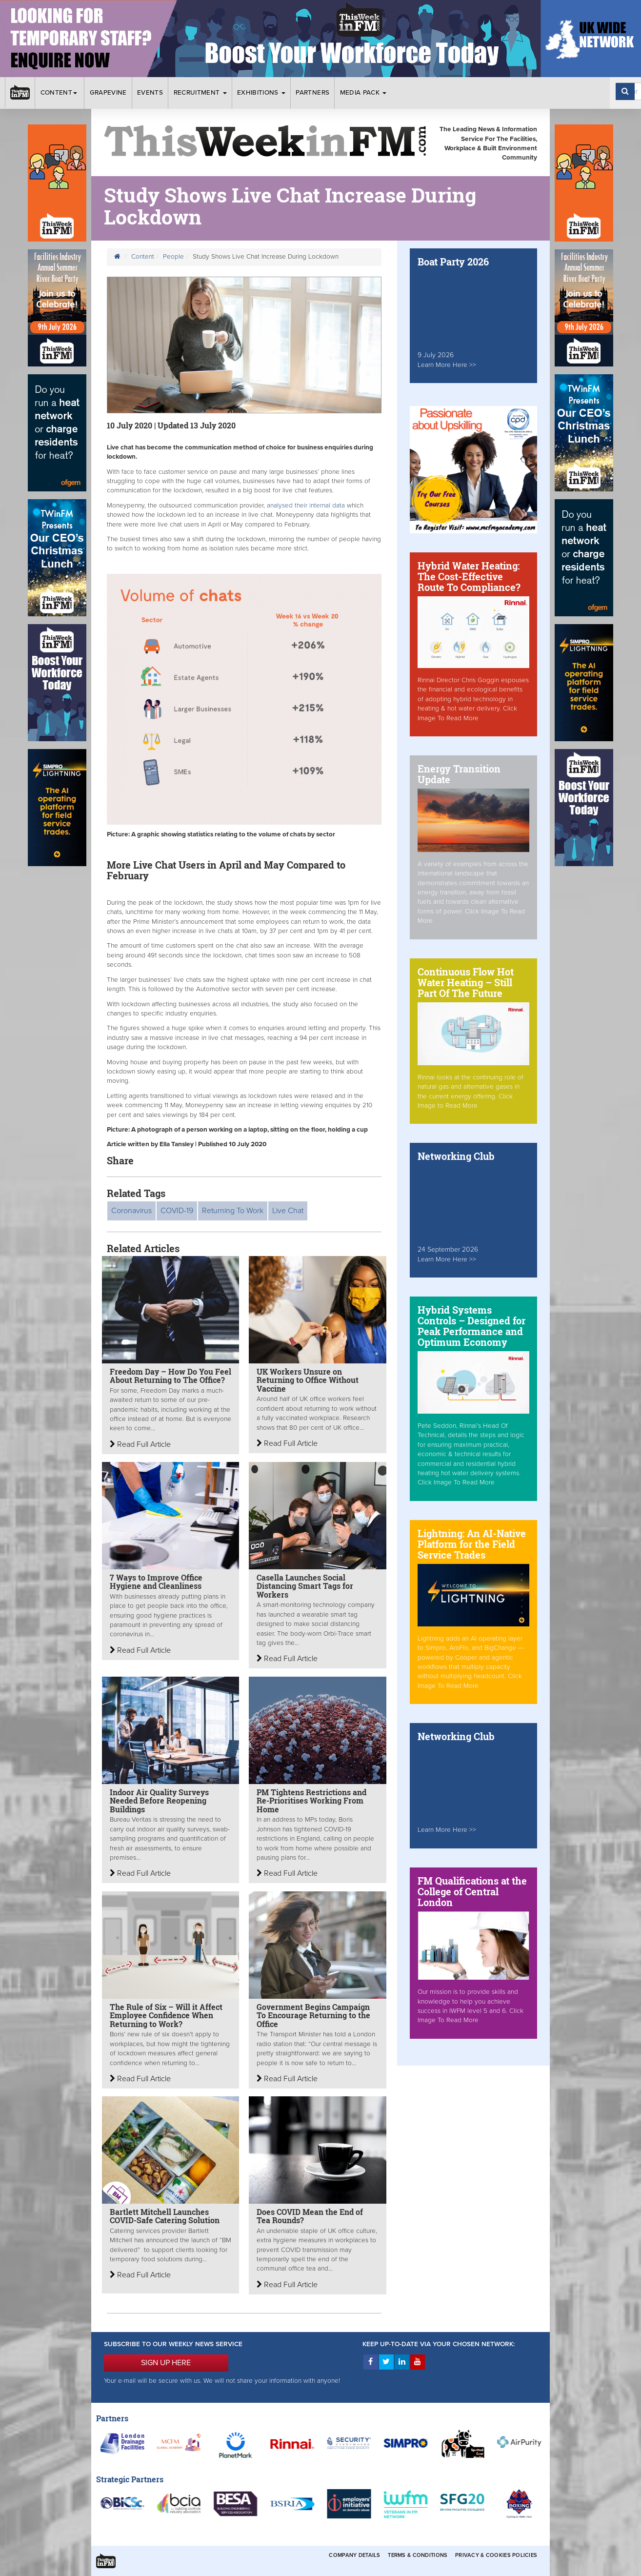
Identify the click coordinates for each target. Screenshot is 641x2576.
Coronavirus (131, 1211)
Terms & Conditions (417, 2555)
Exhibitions (261, 93)
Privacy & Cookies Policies (496, 2555)
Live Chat (287, 1211)
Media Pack (363, 93)
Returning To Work (232, 1211)
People (173, 257)
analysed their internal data (307, 505)
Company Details (354, 2555)
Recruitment (200, 93)
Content (60, 93)
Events (150, 93)
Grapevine (108, 93)
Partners (312, 93)
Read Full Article (140, 1444)
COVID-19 (176, 1211)
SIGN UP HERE (166, 2363)
